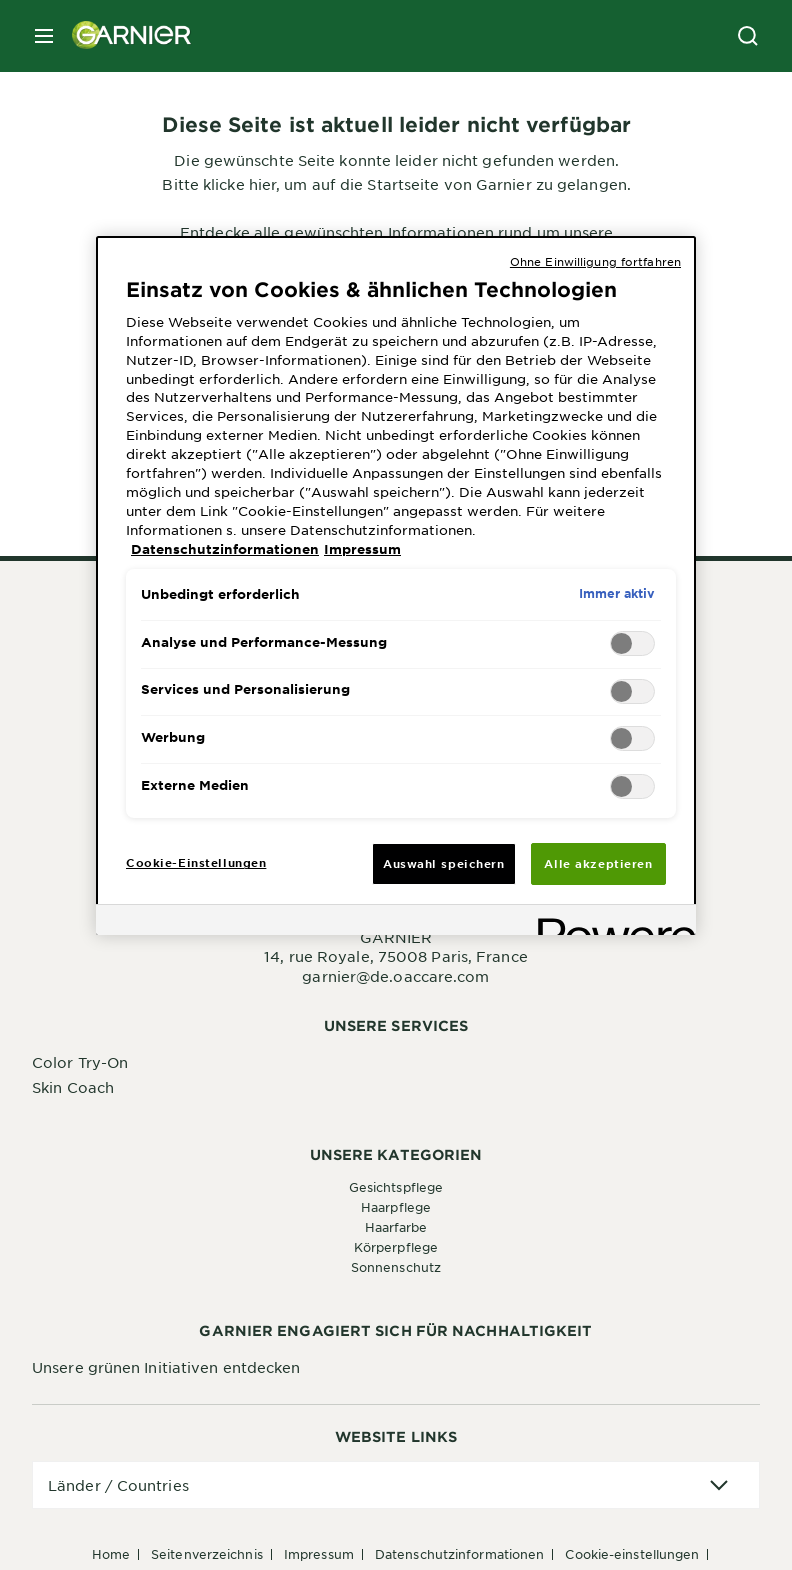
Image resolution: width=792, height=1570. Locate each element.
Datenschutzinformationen (459, 1554)
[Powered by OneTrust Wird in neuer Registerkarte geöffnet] (610, 922)
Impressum (319, 1554)
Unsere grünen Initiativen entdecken (166, 1367)
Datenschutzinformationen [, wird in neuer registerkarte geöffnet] (225, 549)
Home (111, 1554)
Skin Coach (73, 1087)
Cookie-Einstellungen (632, 1554)
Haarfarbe (396, 1227)
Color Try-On (80, 1062)
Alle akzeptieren (598, 863)
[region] (396, 586)
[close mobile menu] (44, 36)
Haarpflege (396, 1207)
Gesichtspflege (396, 1187)
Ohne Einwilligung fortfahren (595, 261)
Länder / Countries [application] (118, 1485)
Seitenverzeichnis (207, 1554)
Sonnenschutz (396, 1267)
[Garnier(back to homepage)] (124, 36)
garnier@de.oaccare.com (395, 976)
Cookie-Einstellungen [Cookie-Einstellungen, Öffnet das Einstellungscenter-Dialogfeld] (196, 862)
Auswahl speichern (444, 863)
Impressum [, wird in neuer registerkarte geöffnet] (362, 549)
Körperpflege (396, 1247)
